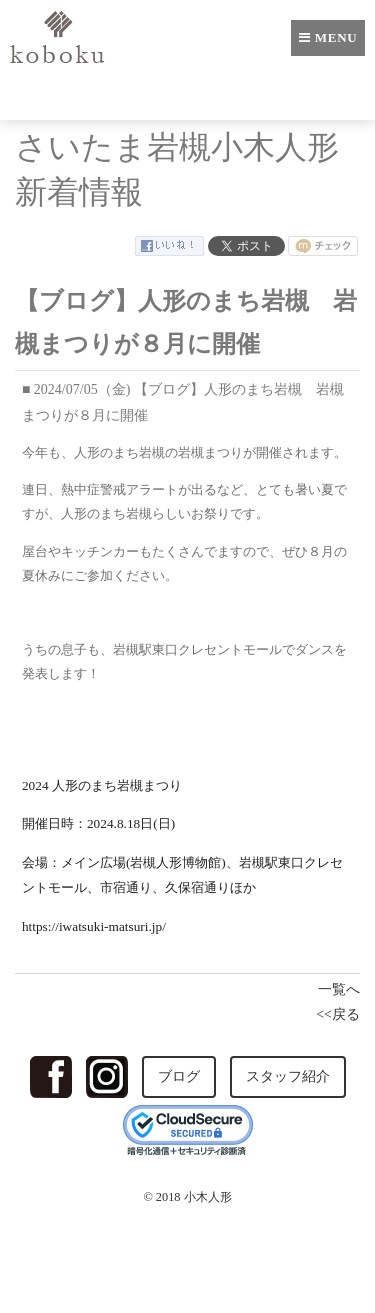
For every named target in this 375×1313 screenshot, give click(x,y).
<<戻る (338, 1014)
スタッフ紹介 (288, 1076)
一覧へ (339, 989)
